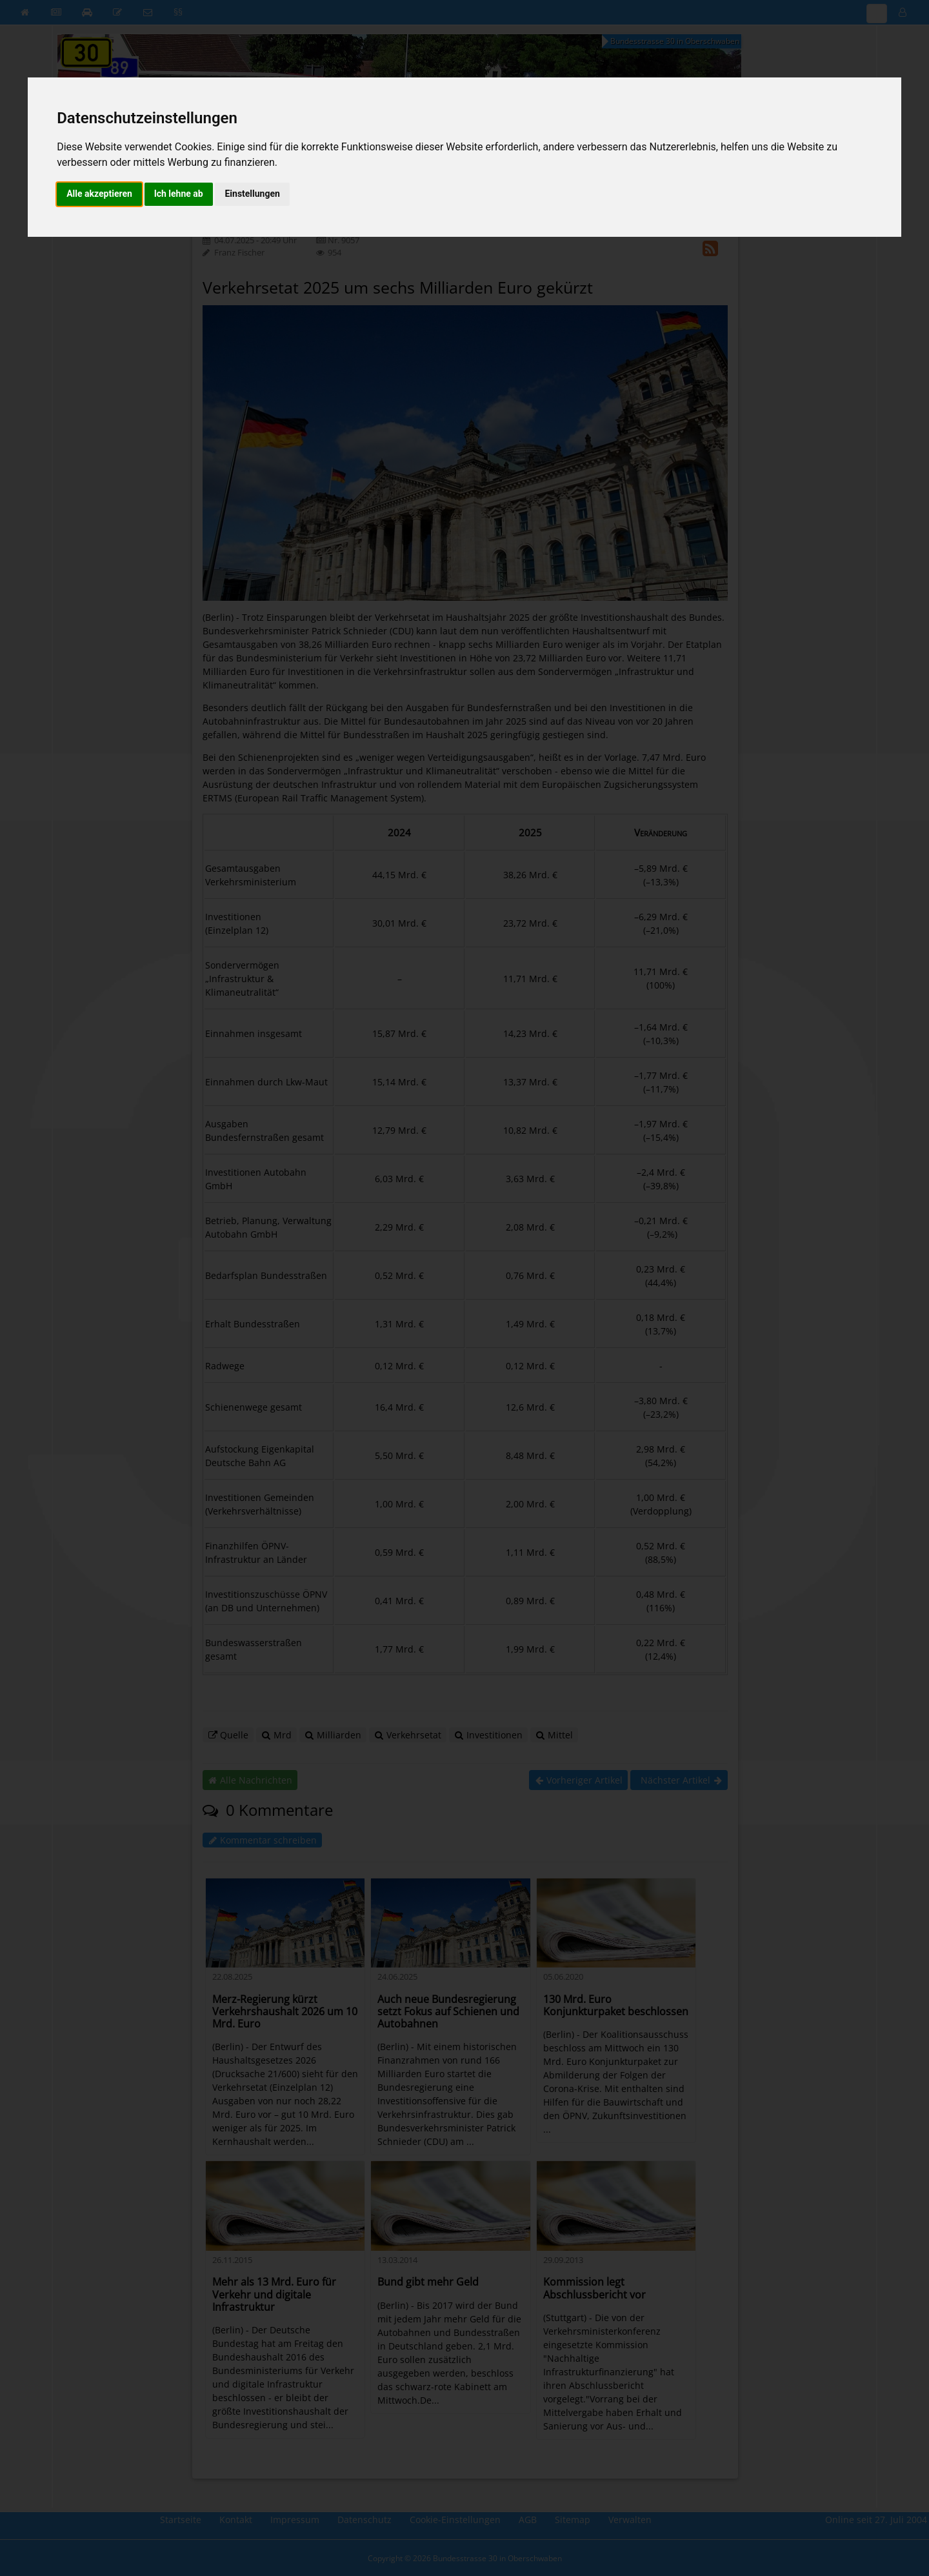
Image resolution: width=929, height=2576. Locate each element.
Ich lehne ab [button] (178, 193)
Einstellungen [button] (252, 193)
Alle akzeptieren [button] (99, 193)
